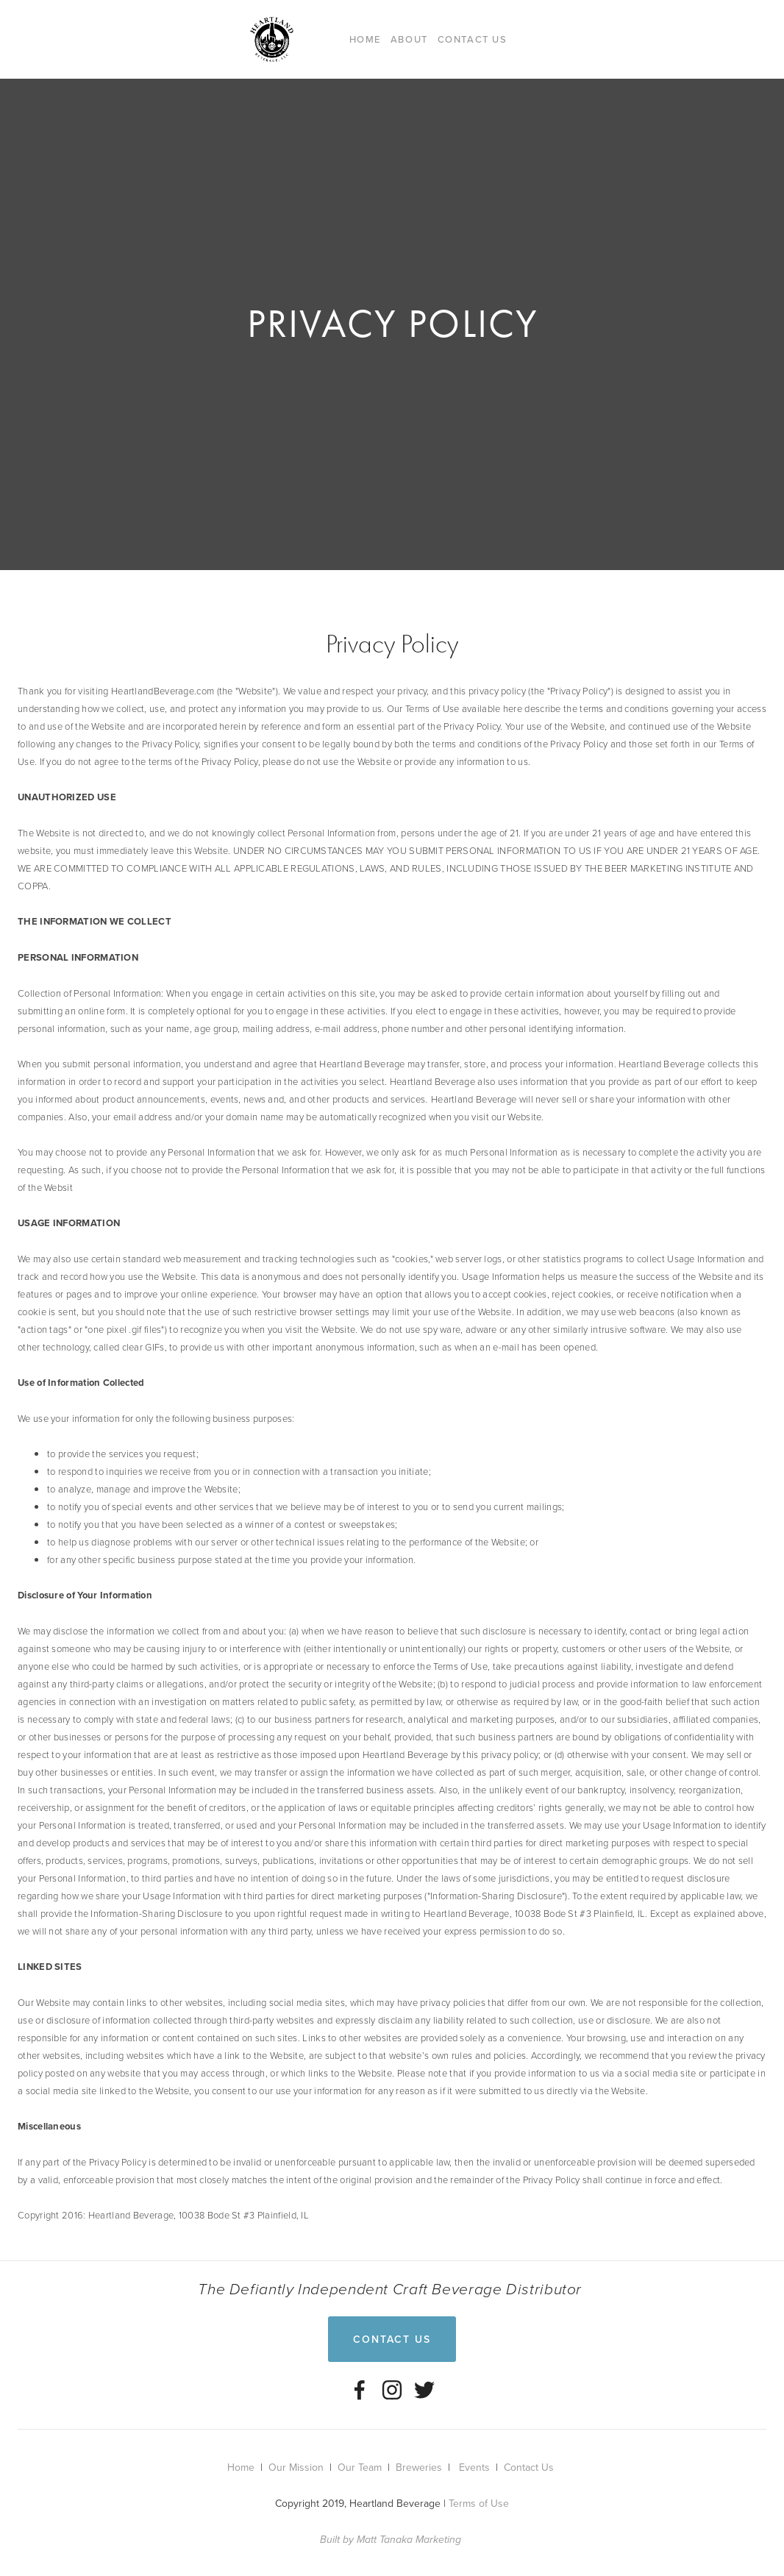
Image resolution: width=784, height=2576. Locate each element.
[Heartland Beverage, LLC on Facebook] (359, 2390)
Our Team (360, 2467)
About (409, 39)
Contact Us (472, 39)
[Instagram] (392, 2390)
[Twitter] (424, 2390)
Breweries (419, 2467)
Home (365, 39)
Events (474, 2467)
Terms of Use (479, 2503)
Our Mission (296, 2467)
